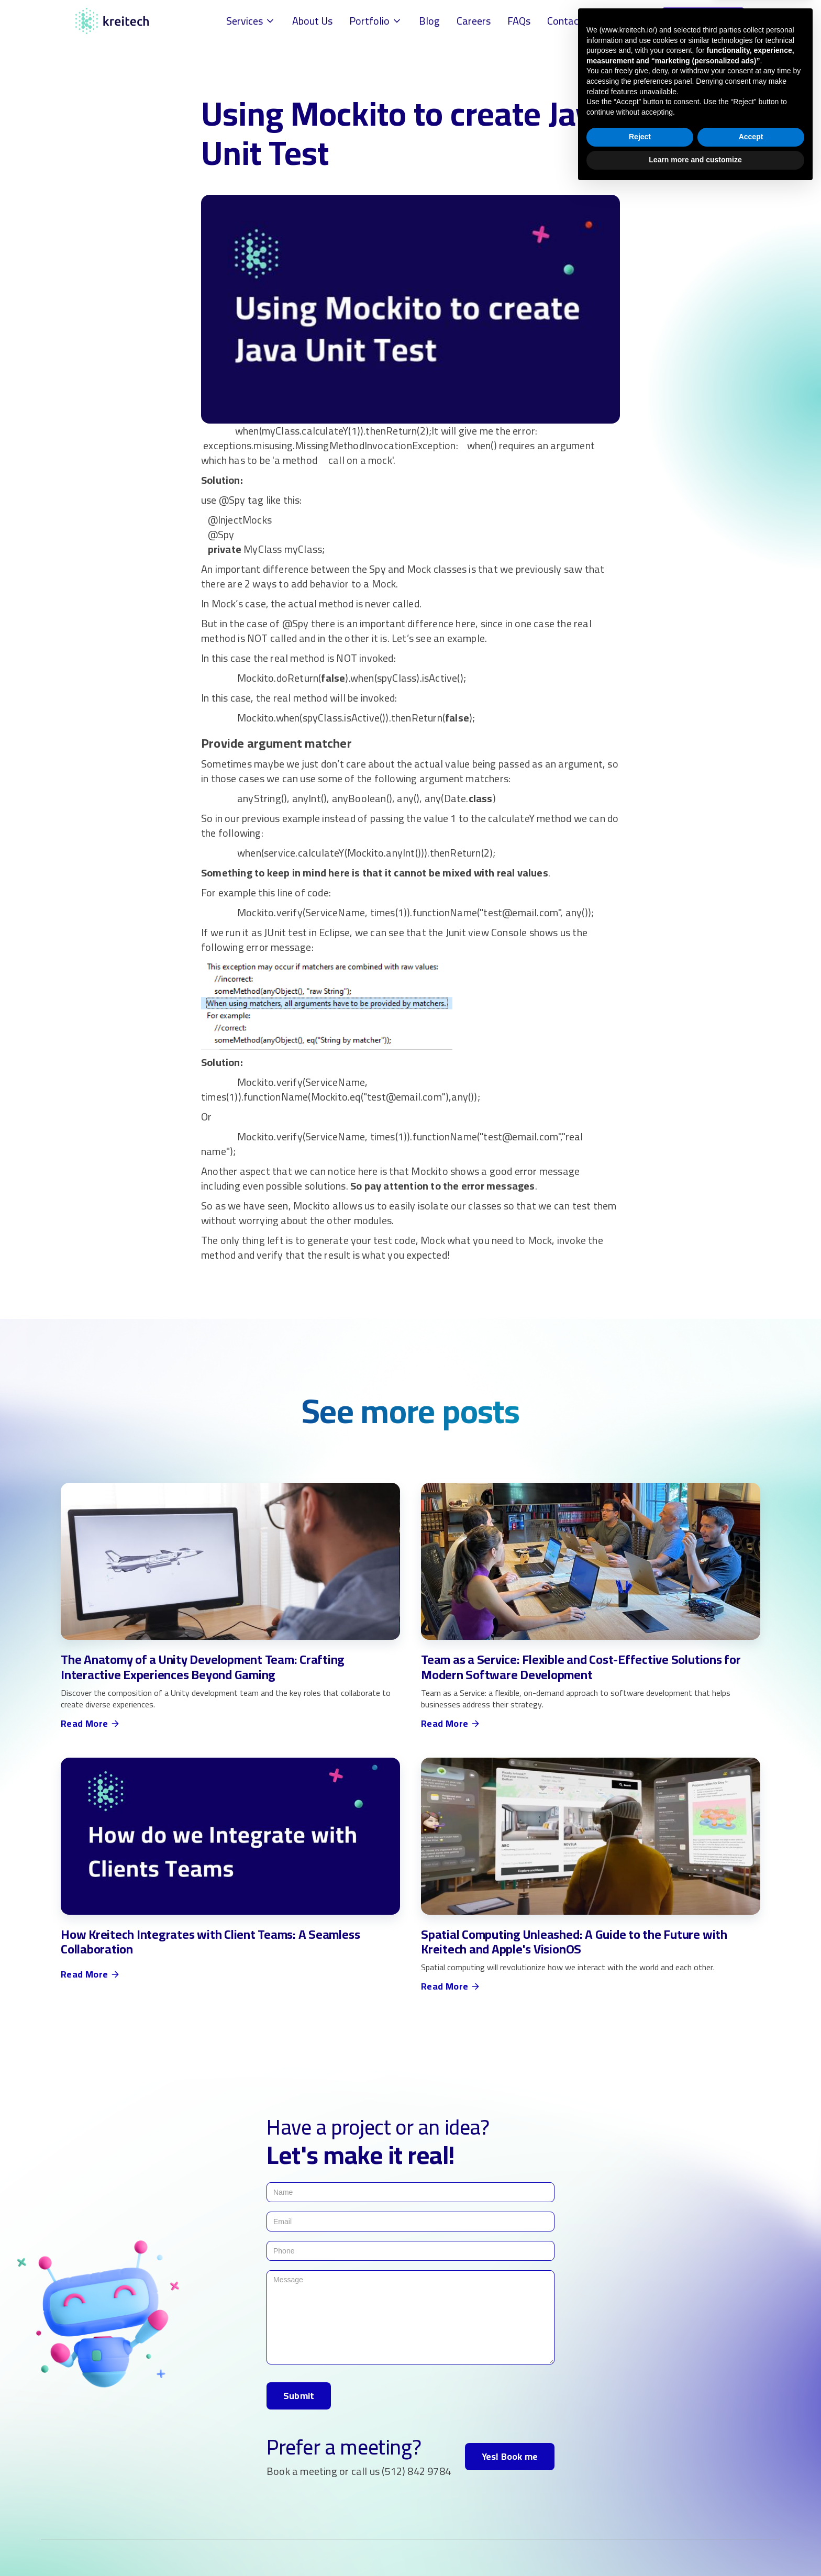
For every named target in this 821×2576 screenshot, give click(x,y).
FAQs (518, 20)
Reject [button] (640, 2525)
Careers (474, 20)
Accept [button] (751, 2525)
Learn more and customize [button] (695, 2547)
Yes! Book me (510, 2456)
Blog (429, 20)
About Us (312, 20)
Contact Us (571, 20)
